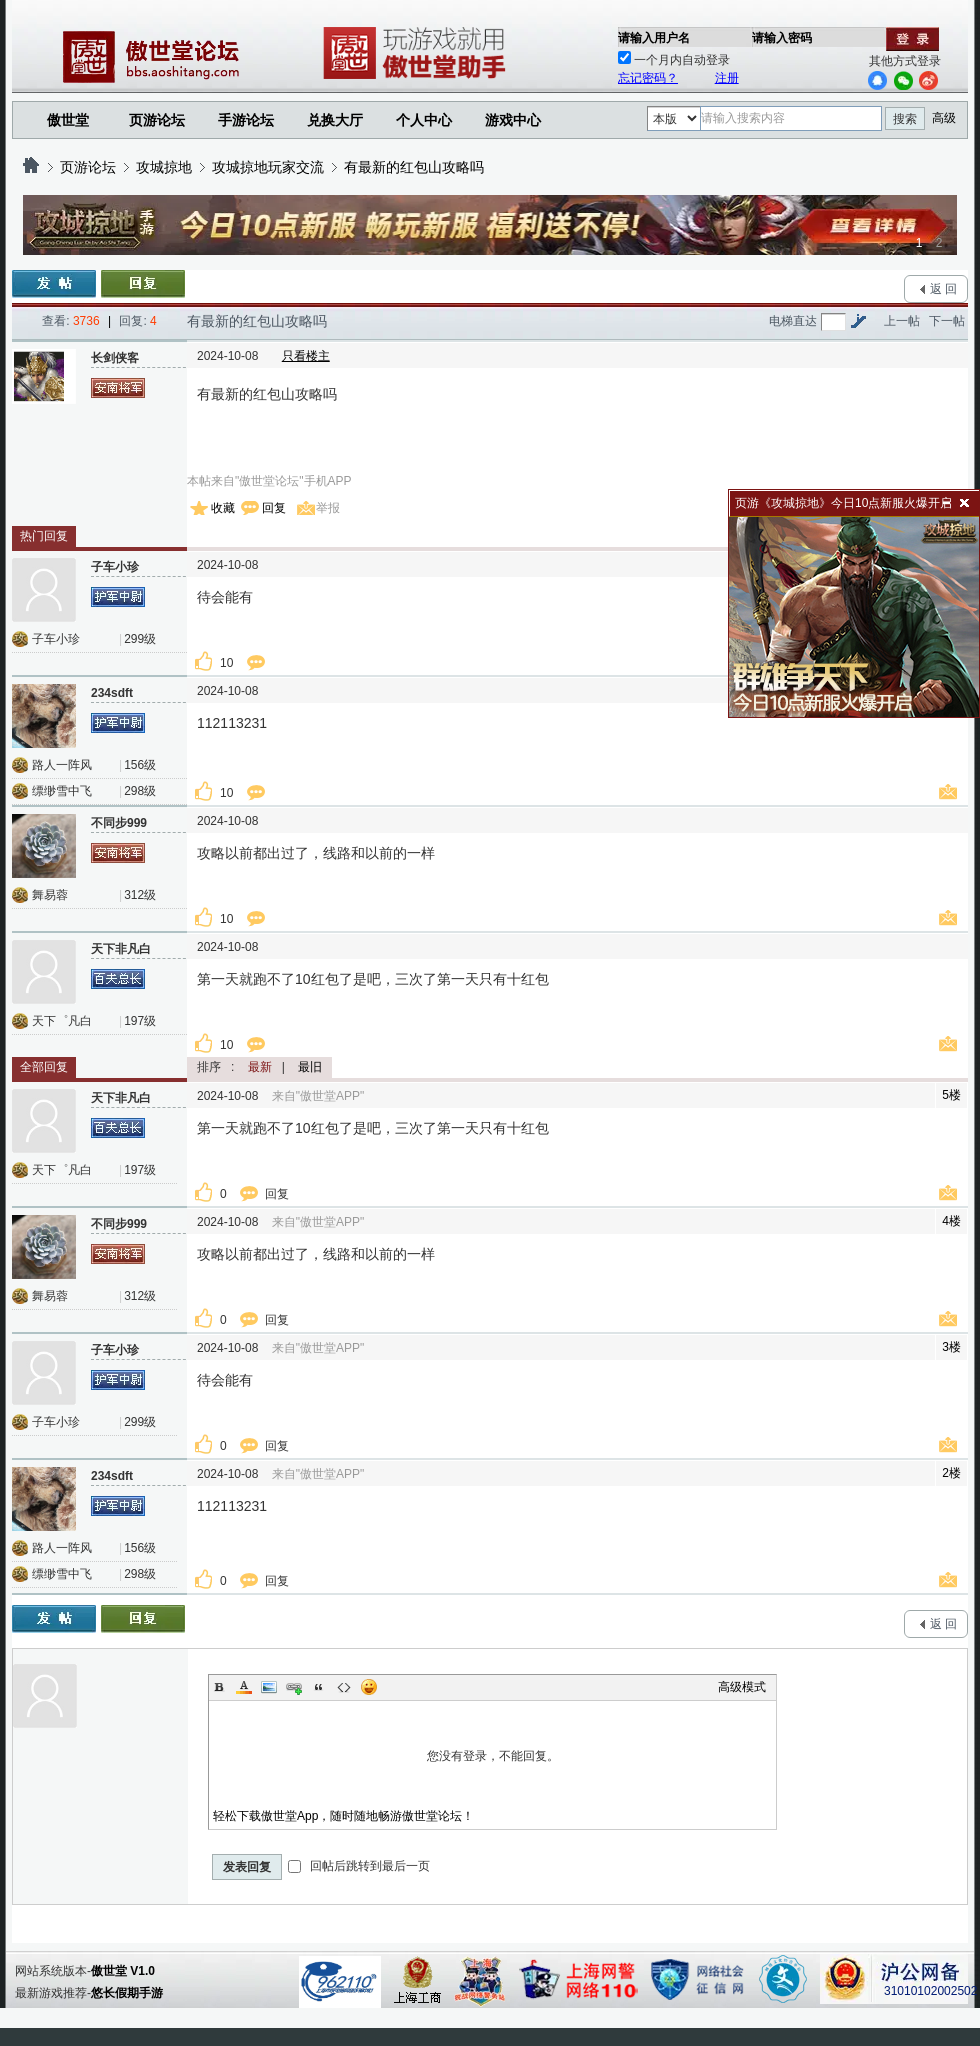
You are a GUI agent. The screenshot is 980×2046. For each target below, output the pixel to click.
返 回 (943, 289)
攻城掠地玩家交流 (268, 167)
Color (244, 1687)
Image (269, 1687)
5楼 (951, 1095)
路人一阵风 (62, 765)
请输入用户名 (654, 38)
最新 (260, 1067)
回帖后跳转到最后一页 (358, 1866)
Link (294, 1687)
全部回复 (44, 1067)
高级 (944, 118)
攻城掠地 (164, 167)
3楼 (951, 1347)
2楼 (951, 1473)
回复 (274, 508)
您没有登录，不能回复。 (492, 1756)
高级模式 (742, 1687)
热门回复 (44, 536)
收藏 (223, 508)
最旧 (310, 1067)
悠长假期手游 (127, 1993)
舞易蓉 (50, 895)
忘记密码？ (648, 78)
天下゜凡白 (62, 1021)
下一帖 (947, 321)
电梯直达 (793, 321)
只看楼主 (306, 356)
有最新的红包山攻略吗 (414, 167)
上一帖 (902, 321)
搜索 (905, 119)
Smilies (369, 1687)
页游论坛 (157, 120)
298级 (140, 791)
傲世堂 (68, 120)
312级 (140, 895)
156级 (140, 765)
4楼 (951, 1221)
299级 (140, 639)
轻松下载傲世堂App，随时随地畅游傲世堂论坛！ (343, 1816)
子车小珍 (56, 639)
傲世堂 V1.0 (123, 1971)
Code (344, 1687)
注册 (727, 78)
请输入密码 (782, 38)
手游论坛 (246, 120)
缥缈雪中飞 (62, 791)
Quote (319, 1687)
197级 (140, 1021)
